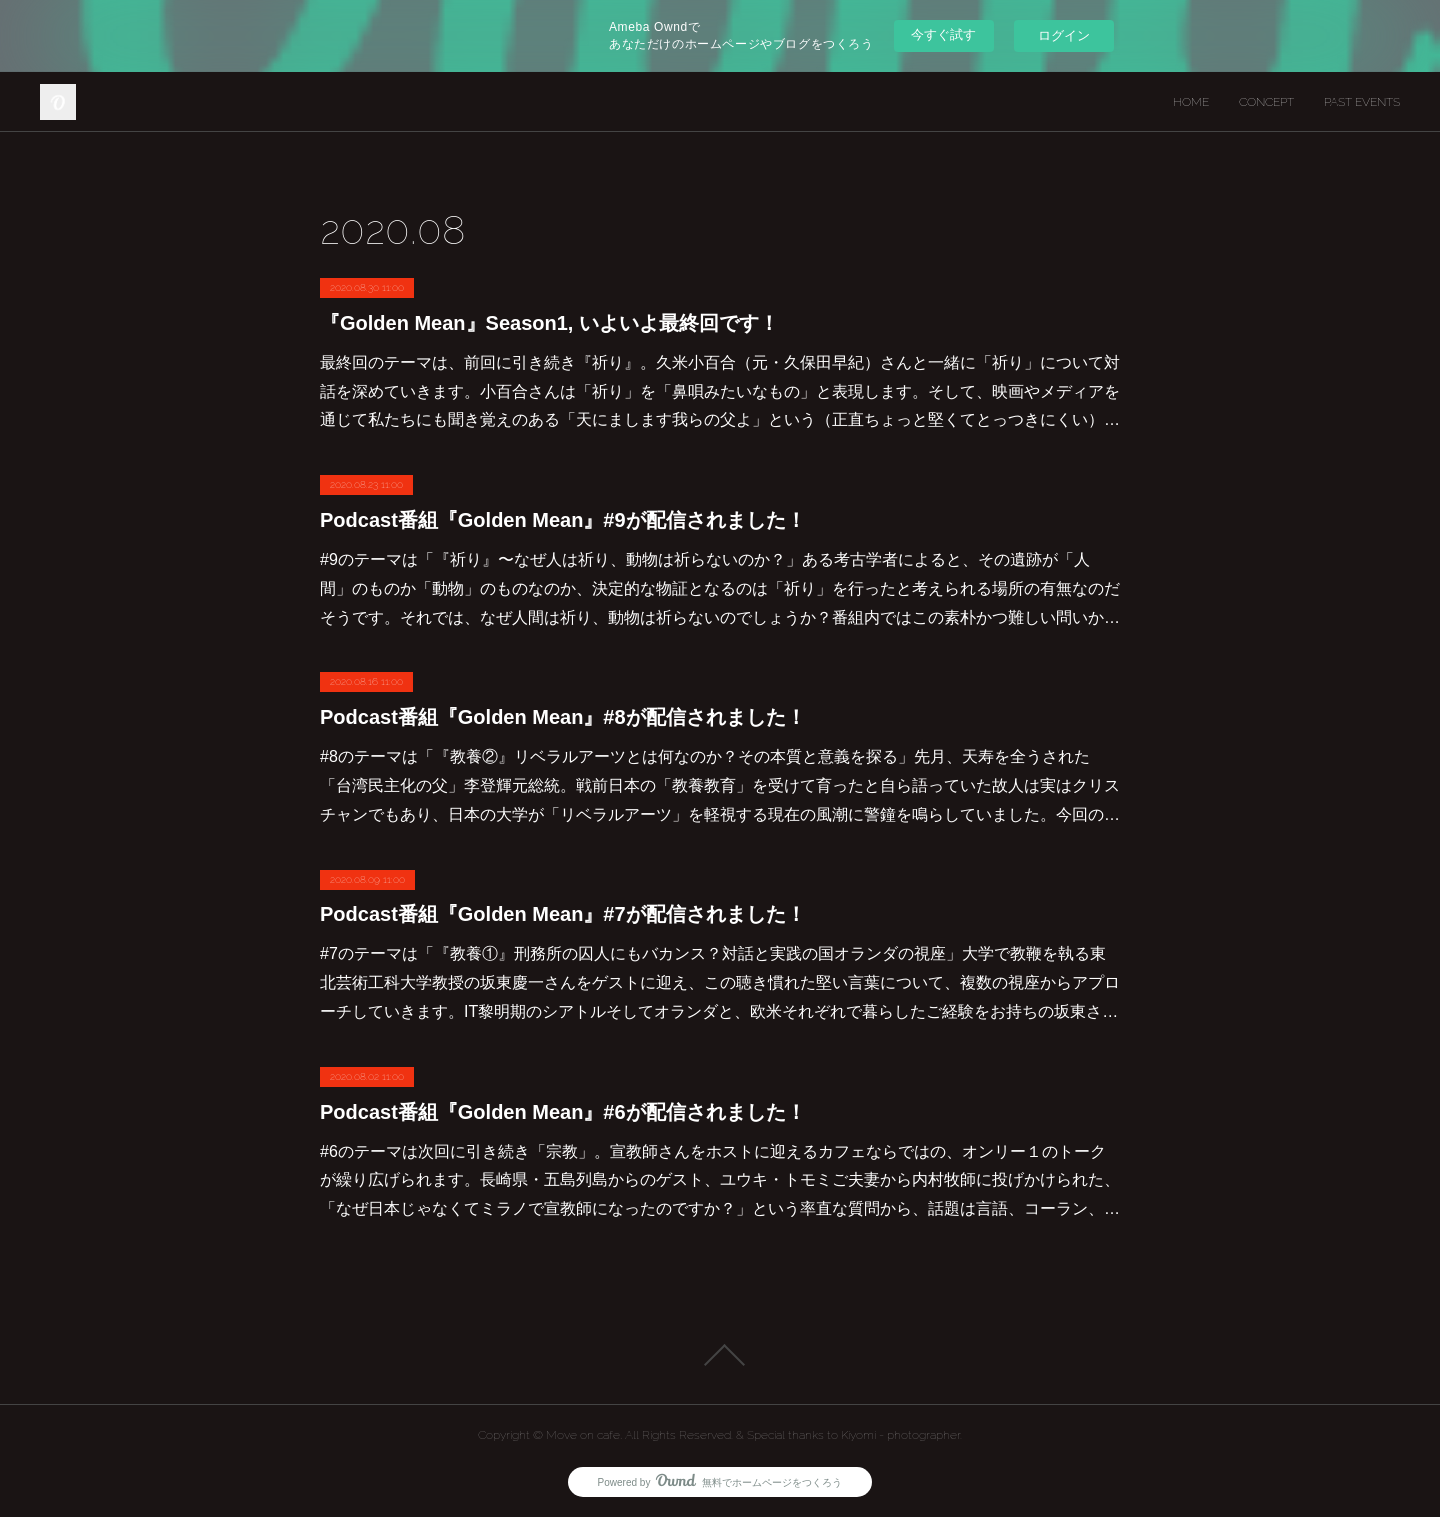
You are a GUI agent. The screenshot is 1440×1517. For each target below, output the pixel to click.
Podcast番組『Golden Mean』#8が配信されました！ (563, 717)
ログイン (1064, 35)
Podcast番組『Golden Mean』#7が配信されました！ (563, 914)
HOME (1191, 102)
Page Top (720, 1355)
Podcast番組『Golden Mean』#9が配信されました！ (563, 520)
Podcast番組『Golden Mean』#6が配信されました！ (563, 1112)
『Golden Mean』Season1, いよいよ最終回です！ (549, 323)
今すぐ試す (943, 34)
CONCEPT (1266, 102)
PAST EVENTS (1362, 102)
